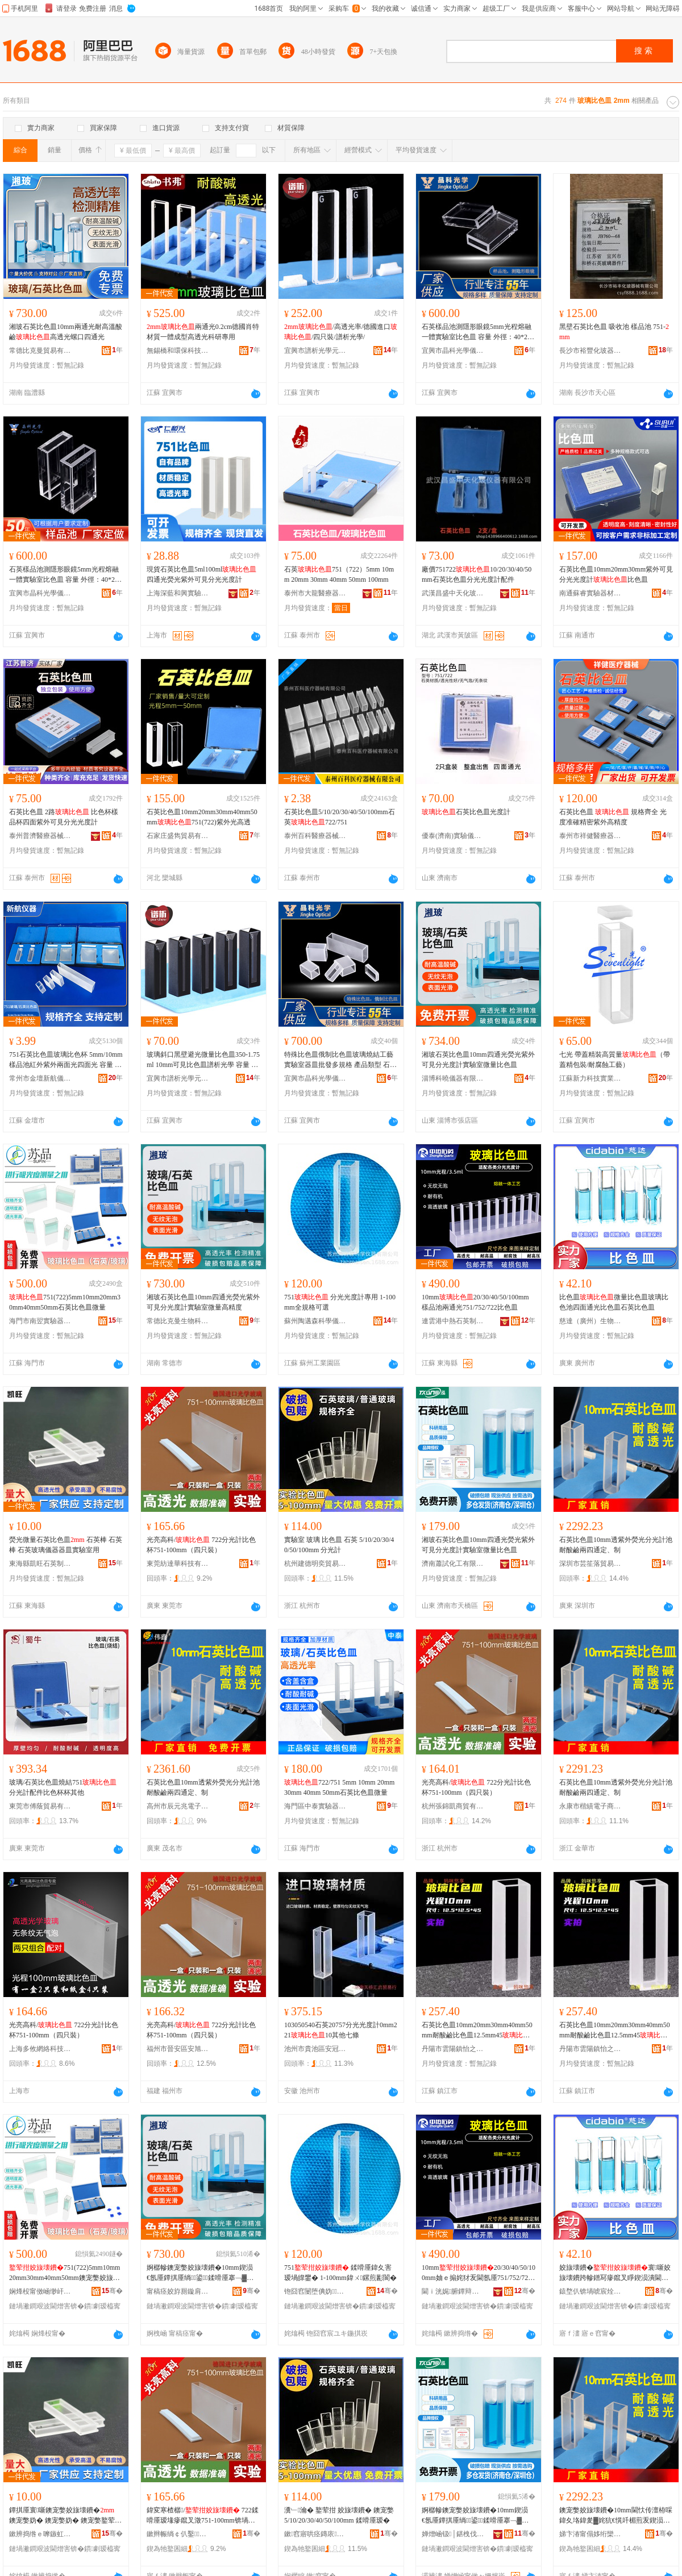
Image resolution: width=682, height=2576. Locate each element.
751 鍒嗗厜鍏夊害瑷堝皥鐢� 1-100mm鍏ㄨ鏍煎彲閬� (340, 2273)
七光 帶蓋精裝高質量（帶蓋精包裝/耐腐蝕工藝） (614, 1060)
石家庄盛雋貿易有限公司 (178, 836)
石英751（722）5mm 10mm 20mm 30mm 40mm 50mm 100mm (339, 574)
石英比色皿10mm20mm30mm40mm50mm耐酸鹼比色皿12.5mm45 (477, 2030)
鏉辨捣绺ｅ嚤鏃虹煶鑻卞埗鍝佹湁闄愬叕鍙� (40, 2534)
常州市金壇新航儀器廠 (40, 1078)
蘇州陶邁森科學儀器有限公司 (315, 1321)
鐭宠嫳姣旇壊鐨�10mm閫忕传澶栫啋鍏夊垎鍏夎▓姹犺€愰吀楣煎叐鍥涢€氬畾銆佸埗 (615, 2515)
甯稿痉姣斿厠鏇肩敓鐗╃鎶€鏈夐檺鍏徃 (178, 2291)
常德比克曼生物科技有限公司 (178, 1321)
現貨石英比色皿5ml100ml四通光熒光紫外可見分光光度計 (201, 574)
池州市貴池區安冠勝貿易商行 (315, 2049)
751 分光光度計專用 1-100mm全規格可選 (340, 1302)
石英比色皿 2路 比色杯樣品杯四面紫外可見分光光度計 (63, 817)
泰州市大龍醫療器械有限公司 (315, 593)
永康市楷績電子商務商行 (590, 1806)
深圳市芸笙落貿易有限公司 (590, 1564)
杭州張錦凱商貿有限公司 (453, 1806)
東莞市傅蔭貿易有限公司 (40, 1806)
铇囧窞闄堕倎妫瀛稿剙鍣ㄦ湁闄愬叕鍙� (315, 2291)
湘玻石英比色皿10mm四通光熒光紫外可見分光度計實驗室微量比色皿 (478, 1060)
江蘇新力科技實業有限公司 (590, 1078)
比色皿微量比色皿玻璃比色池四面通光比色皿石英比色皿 (613, 1302)
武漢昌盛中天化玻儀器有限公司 (453, 593)
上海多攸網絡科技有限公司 (40, 2049)
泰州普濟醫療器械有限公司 (40, 836)
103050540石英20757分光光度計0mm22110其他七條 (340, 2030)
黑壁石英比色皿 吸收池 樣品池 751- (614, 332)
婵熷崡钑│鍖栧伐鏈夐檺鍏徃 (453, 2534)
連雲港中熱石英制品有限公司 (453, 1321)
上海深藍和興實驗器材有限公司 (178, 593)
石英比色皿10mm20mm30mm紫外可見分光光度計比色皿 (616, 574)
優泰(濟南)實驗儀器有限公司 (453, 836)
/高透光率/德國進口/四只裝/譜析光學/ (340, 332)
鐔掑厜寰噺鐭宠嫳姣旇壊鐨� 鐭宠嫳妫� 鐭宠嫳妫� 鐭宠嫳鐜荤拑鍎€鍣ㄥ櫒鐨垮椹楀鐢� (65, 2515)
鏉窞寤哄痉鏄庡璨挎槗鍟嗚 (315, 2534)
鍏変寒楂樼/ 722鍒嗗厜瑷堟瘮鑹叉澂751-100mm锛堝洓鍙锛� (203, 2515)
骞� (112, 2291)
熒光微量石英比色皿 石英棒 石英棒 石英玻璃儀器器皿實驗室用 (65, 1545)
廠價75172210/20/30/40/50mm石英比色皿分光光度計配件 (476, 574)
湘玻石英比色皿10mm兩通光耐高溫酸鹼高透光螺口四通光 (65, 332)
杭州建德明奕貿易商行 (315, 1564)
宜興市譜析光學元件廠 (315, 351)
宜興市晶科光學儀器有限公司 (453, 351)
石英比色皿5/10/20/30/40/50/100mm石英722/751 (339, 817)
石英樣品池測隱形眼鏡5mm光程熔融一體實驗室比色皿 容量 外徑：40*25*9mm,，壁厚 (478, 332)
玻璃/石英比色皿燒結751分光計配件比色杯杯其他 (63, 1787)
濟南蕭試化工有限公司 (453, 1564)
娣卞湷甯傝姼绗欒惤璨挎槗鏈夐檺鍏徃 (590, 2534)
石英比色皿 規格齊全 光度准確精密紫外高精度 (613, 817)
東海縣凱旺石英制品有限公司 (40, 1564)
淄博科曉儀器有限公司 (453, 1078)
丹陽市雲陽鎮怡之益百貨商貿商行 (590, 2049)
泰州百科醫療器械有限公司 (315, 836)
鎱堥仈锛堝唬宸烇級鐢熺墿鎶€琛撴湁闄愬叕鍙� (590, 2291)
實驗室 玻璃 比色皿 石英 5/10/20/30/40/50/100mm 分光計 (339, 1545)
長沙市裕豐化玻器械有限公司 (590, 351)
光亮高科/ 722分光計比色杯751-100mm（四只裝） (201, 1545)
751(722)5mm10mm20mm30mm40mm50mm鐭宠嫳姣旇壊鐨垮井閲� (64, 2273)
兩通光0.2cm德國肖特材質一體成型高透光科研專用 (203, 332)
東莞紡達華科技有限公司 (178, 1564)
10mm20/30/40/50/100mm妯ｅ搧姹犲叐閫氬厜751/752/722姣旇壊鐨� (478, 2273)
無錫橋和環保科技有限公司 (178, 351)
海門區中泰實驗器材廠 (315, 1806)
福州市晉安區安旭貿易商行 (178, 2049)
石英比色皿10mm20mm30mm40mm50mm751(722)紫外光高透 (202, 817)
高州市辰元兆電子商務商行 (178, 1806)
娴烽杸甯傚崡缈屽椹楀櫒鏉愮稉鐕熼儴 (40, 2291)
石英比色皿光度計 (466, 812)
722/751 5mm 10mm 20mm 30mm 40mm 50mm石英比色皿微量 (339, 1787)
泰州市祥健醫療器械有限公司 (590, 836)
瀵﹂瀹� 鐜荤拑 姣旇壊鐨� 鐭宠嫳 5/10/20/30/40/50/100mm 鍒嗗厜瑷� (339, 2515)
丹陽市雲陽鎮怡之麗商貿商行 (453, 2049)
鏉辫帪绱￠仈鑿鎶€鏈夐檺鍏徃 (178, 2534)
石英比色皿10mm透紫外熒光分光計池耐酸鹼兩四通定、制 (615, 1545)
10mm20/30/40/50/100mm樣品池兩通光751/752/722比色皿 (475, 1302)
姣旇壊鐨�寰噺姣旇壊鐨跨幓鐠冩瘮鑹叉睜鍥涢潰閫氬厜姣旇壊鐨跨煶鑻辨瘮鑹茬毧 (615, 2273)
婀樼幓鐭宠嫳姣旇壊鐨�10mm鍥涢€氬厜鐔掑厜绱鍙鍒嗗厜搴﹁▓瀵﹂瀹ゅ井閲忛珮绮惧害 (200, 2273)
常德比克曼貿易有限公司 (40, 351)
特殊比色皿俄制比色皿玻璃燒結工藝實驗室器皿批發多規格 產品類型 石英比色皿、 (340, 1060)
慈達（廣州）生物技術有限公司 (590, 1321)
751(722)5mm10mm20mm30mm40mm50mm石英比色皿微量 (64, 1302)
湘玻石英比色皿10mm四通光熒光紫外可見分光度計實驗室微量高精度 (203, 1302)
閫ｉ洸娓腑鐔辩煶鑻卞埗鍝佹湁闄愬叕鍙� (453, 2291)
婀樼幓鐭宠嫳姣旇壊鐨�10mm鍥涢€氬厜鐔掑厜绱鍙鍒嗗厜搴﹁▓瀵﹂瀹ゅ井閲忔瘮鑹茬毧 (475, 2515)
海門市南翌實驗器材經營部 (40, 1321)
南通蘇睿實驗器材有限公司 (590, 593)
